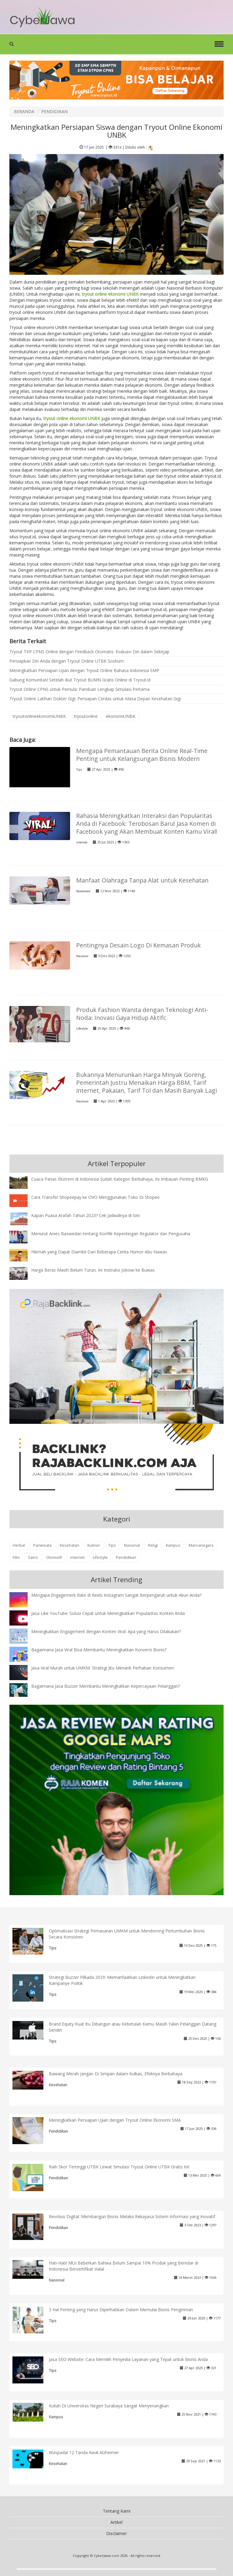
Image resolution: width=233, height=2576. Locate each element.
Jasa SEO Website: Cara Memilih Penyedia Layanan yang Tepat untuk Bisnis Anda (128, 2359)
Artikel (116, 2522)
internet (81, 842)
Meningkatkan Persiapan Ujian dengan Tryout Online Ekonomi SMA (115, 2120)
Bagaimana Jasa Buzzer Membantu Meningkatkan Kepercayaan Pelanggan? (105, 1686)
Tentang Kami (116, 2511)
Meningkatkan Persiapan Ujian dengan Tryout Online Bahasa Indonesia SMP (84, 670)
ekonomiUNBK (120, 716)
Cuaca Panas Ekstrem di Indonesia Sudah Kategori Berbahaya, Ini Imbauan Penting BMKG (119, 1179)
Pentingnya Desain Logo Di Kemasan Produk (138, 945)
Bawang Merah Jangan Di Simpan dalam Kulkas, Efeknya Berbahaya (115, 2074)
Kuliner (93, 1545)
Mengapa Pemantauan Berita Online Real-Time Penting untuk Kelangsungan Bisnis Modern (142, 755)
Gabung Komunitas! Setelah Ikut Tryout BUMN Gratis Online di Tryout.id (79, 680)
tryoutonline (86, 716)
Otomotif (54, 1557)
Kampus (173, 1545)
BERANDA (24, 111)
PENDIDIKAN (54, 111)
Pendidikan (126, 1557)
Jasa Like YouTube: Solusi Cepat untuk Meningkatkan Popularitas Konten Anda (108, 1613)
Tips (79, 770)
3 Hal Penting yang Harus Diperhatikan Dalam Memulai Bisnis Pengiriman (121, 2309)
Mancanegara (201, 1545)
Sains (33, 1557)
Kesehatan (83, 891)
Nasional (82, 956)
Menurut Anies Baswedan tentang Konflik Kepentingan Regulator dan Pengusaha (110, 1233)
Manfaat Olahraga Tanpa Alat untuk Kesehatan (142, 880)
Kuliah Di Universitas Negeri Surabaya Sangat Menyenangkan (109, 2406)
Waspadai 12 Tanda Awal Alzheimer (84, 2452)
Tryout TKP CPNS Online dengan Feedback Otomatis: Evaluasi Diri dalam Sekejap (89, 651)
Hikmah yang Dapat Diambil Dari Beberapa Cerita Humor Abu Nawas (99, 1252)
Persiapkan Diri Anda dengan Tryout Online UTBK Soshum (66, 661)
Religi (153, 1545)
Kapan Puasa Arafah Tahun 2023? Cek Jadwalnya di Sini (85, 1215)
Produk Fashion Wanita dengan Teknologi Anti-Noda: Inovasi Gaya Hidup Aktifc (142, 1014)
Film (16, 1557)
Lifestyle (82, 1029)
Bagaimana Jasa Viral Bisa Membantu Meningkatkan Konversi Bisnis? (99, 1650)
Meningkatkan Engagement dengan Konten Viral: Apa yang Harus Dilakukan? (106, 1631)
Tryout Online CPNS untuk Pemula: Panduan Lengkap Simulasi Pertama (79, 689)
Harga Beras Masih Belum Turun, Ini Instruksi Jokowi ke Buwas (93, 1270)
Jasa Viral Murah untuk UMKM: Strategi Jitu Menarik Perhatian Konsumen (102, 1668)
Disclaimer (116, 2533)
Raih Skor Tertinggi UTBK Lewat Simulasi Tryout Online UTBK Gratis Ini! (119, 2167)
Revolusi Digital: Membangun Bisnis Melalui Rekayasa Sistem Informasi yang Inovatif (132, 2216)
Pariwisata (42, 1545)
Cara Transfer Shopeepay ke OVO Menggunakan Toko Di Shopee (95, 1197)
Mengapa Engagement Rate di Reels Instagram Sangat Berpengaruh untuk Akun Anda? (116, 1595)
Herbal (19, 1545)
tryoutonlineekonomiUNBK (39, 716)
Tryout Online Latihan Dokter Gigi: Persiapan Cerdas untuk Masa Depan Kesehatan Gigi (95, 698)
